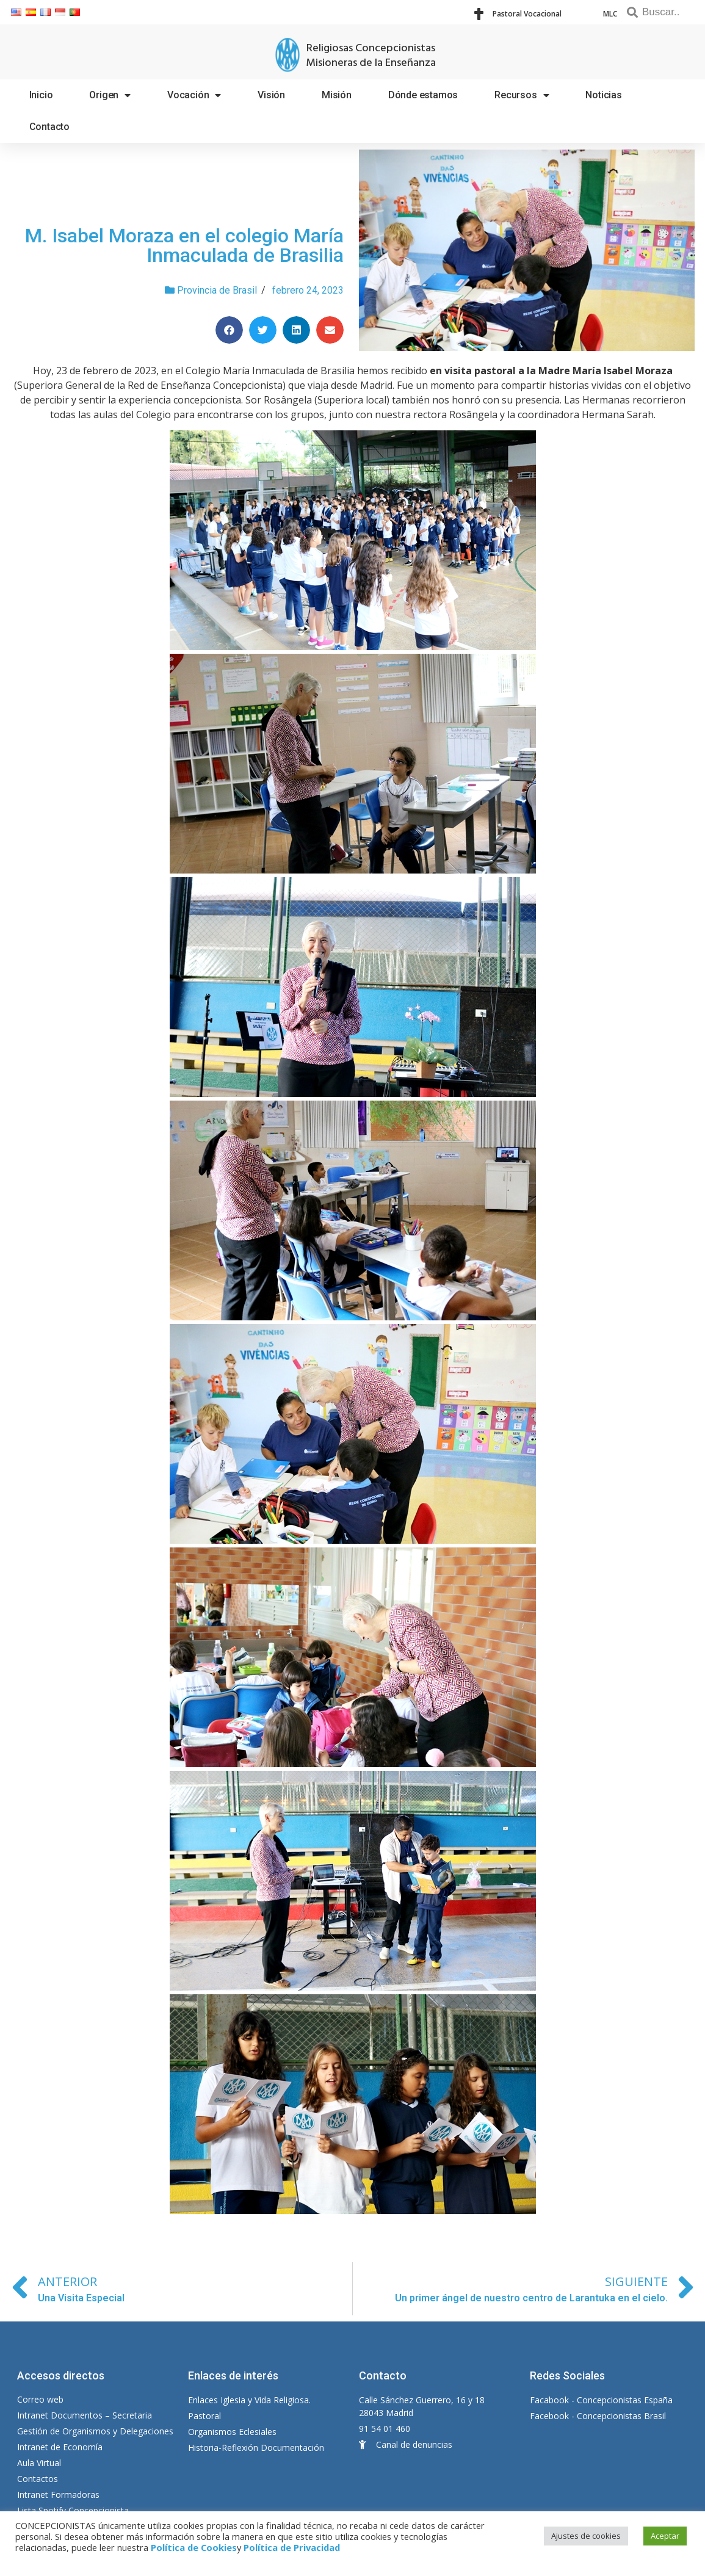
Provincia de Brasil (217, 290)
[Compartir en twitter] (263, 330)
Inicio (41, 95)
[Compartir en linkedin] (296, 330)
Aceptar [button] (665, 2535)
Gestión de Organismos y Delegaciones (95, 2431)
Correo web (40, 2399)
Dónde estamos (423, 95)
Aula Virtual (39, 2463)
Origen (110, 95)
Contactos (37, 2478)
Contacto (49, 126)
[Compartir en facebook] (229, 330)
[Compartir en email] (330, 330)
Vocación (194, 95)
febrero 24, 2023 (308, 290)
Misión (337, 95)
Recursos (521, 95)
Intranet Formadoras (58, 2494)
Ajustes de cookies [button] (586, 2535)
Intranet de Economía (60, 2447)
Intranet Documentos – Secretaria (84, 2415)
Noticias (603, 95)
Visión (271, 95)
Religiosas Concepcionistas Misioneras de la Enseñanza (371, 56)
